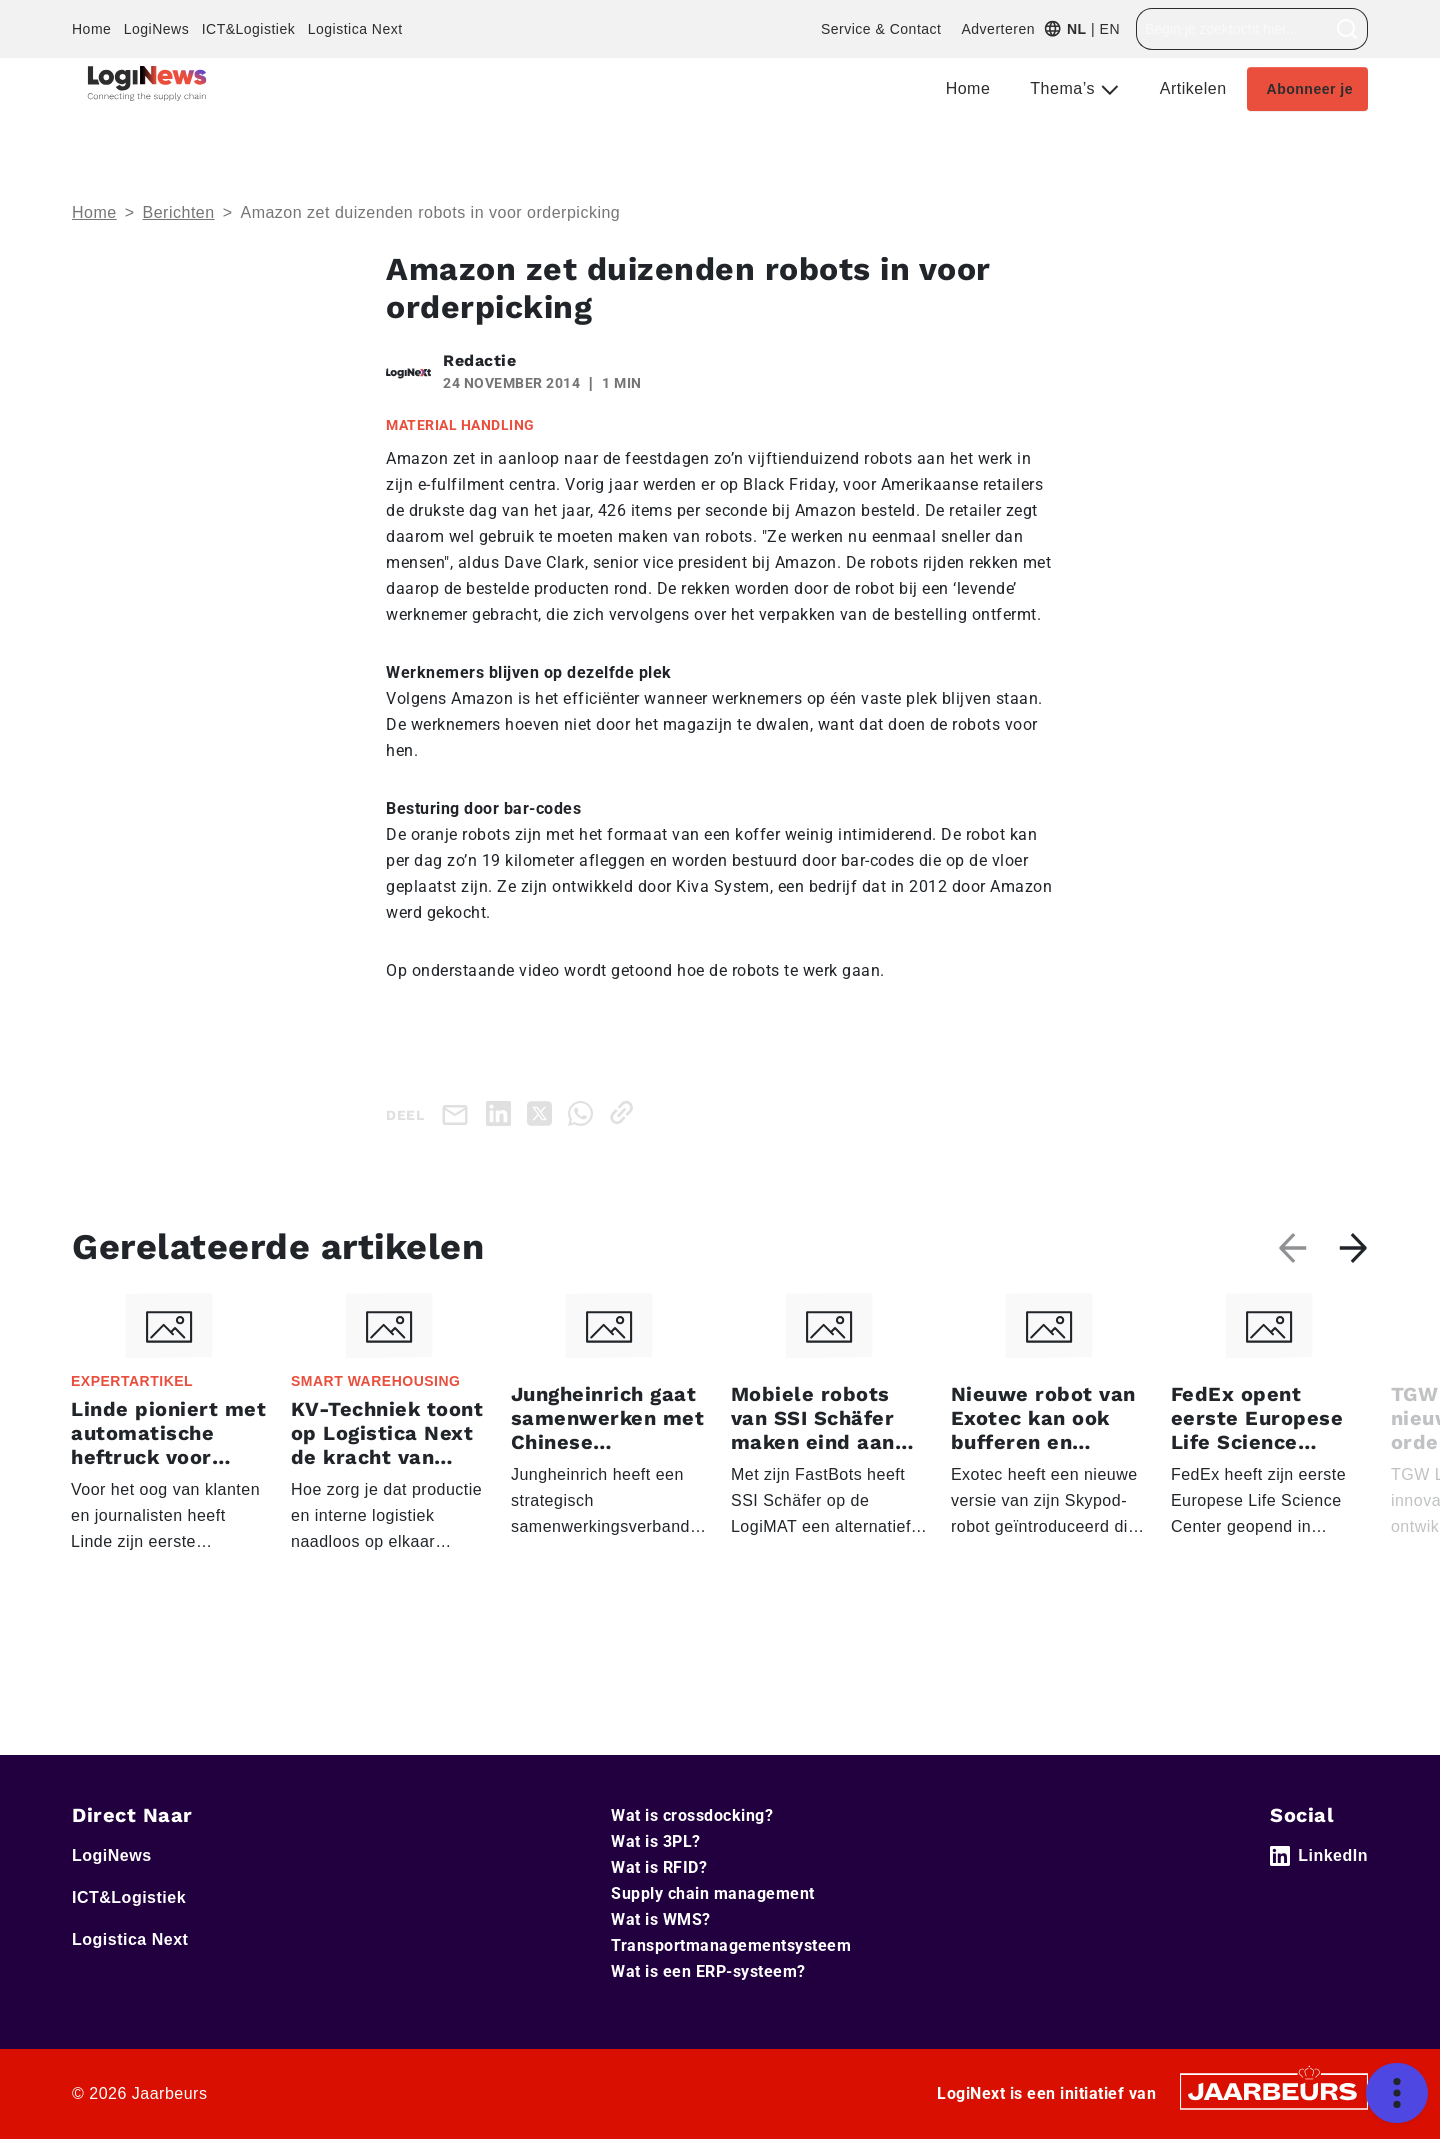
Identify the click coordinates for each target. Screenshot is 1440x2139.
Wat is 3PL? (656, 1841)
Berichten (179, 212)
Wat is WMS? (661, 1919)
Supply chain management (713, 1893)
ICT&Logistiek (249, 29)
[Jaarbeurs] (1274, 2090)
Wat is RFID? (659, 1867)
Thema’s (1065, 88)
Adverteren (997, 29)
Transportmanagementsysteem (731, 1945)
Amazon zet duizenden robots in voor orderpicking (430, 212)
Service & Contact (881, 29)
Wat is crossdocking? (692, 1815)
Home (91, 29)
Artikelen (1193, 88)
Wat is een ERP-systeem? (708, 1971)
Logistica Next (355, 29)
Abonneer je (1310, 89)
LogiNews (156, 29)
